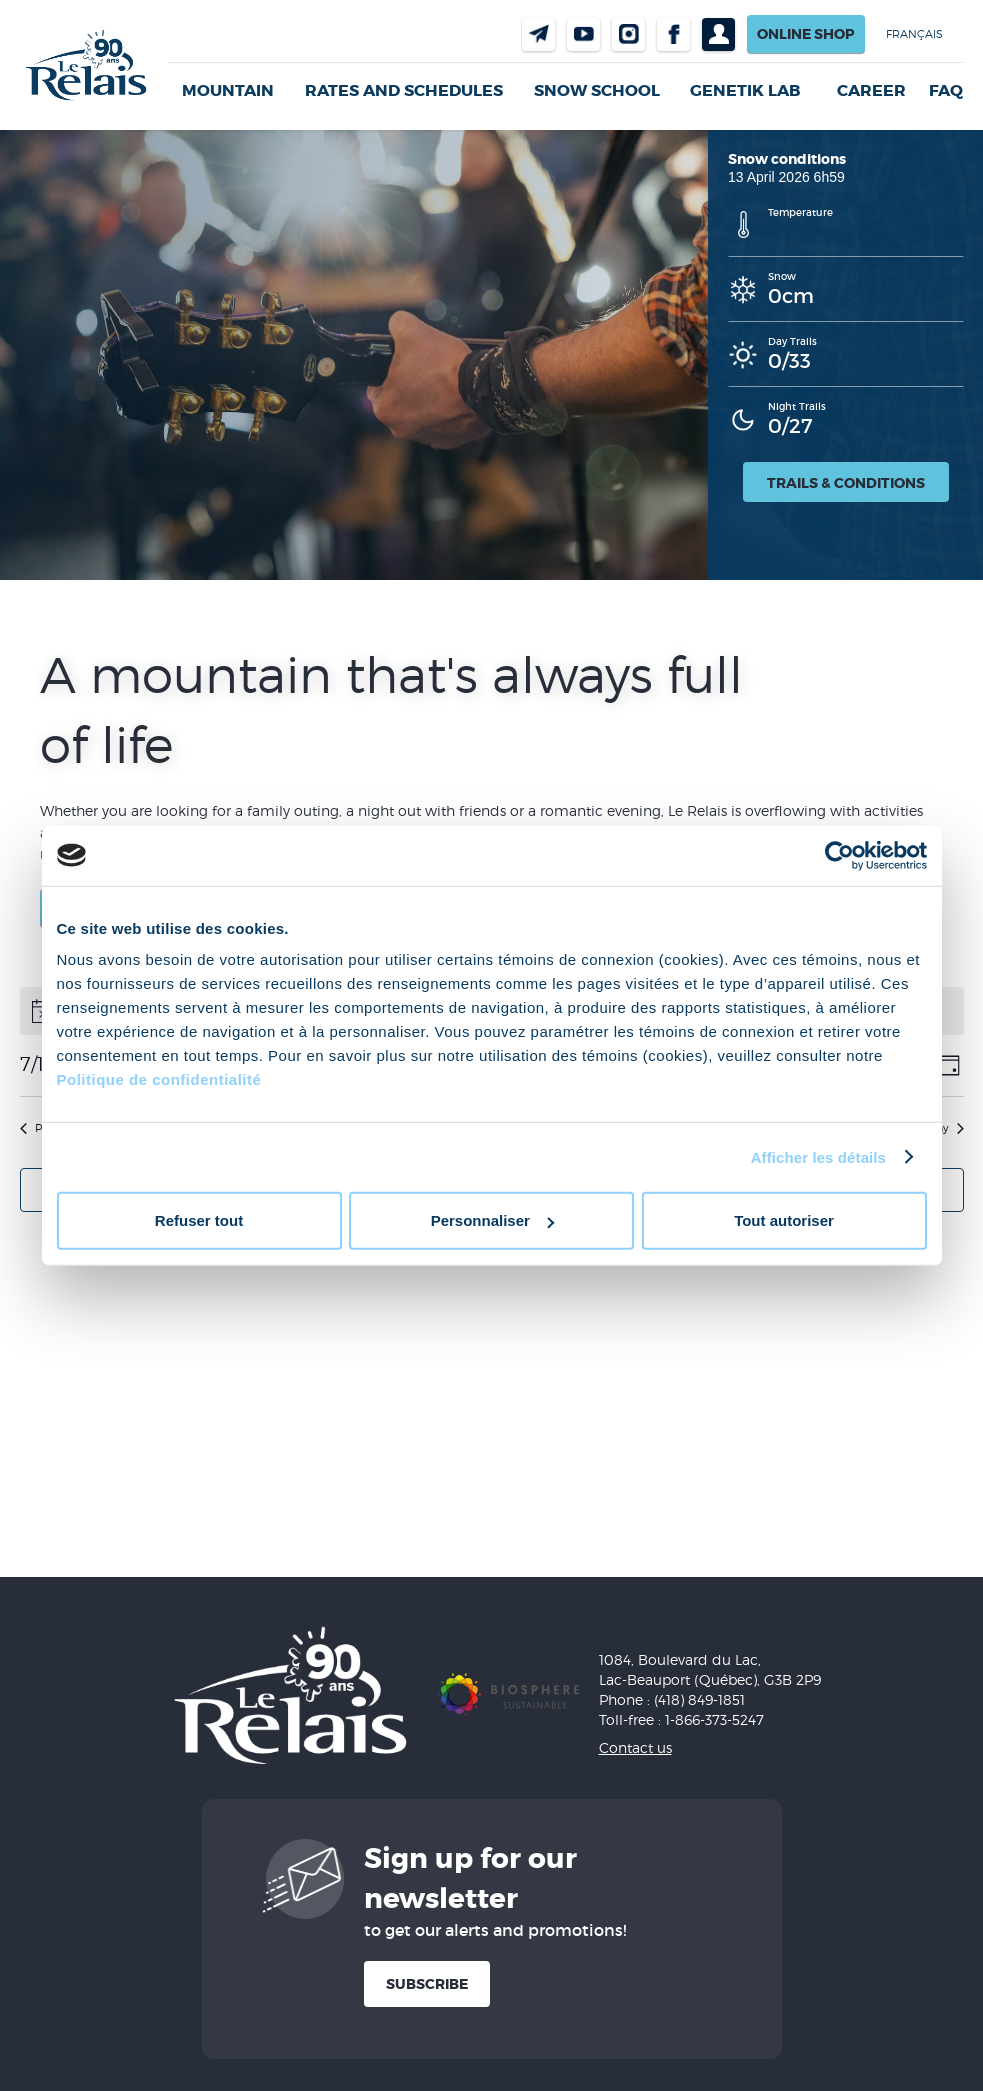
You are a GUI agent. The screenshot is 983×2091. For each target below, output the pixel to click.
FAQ (946, 91)
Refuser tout (199, 1220)
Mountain (228, 90)
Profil (718, 34)
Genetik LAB (745, 90)
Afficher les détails (818, 1156)
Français (914, 34)
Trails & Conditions (846, 483)
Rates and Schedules (404, 90)
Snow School (597, 90)
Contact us (538, 34)
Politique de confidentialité (159, 1079)
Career (871, 91)
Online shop (806, 34)
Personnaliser (492, 1220)
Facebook (673, 34)
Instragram (628, 34)
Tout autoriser (784, 1220)
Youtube (583, 34)
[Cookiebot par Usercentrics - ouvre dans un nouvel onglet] (839, 855)
